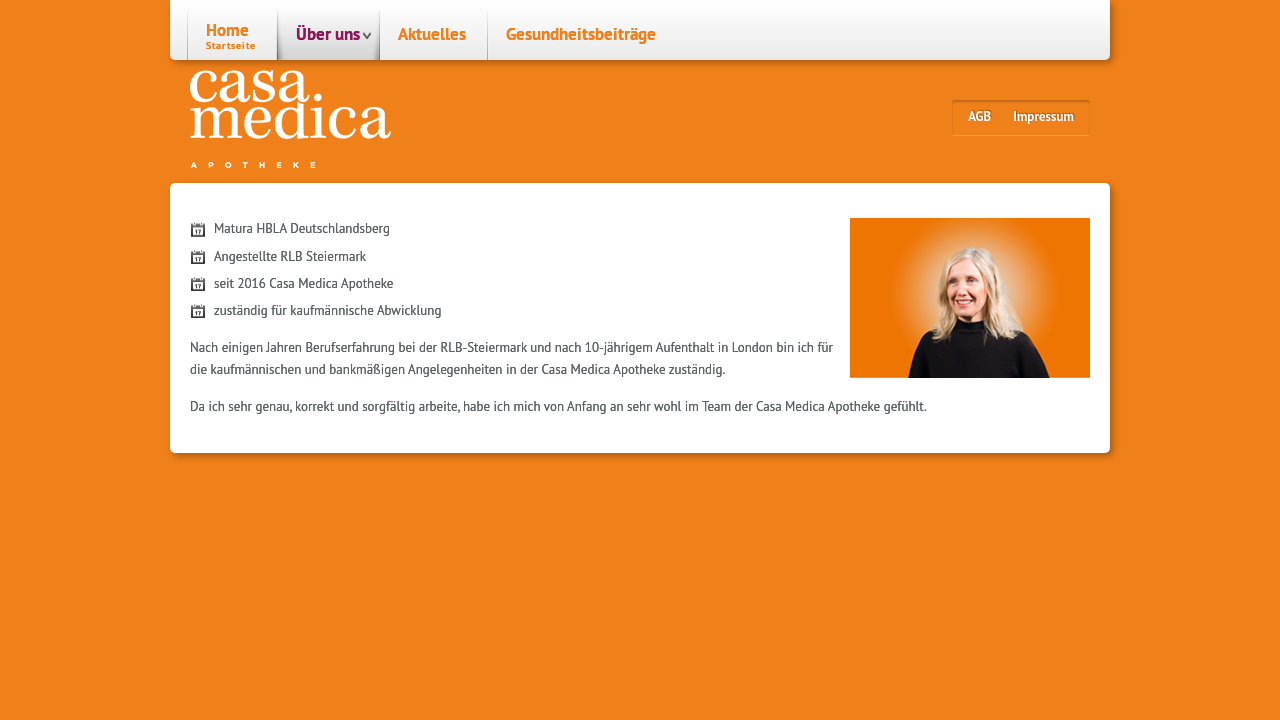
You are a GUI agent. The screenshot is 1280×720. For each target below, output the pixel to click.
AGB (979, 116)
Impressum (1043, 116)
